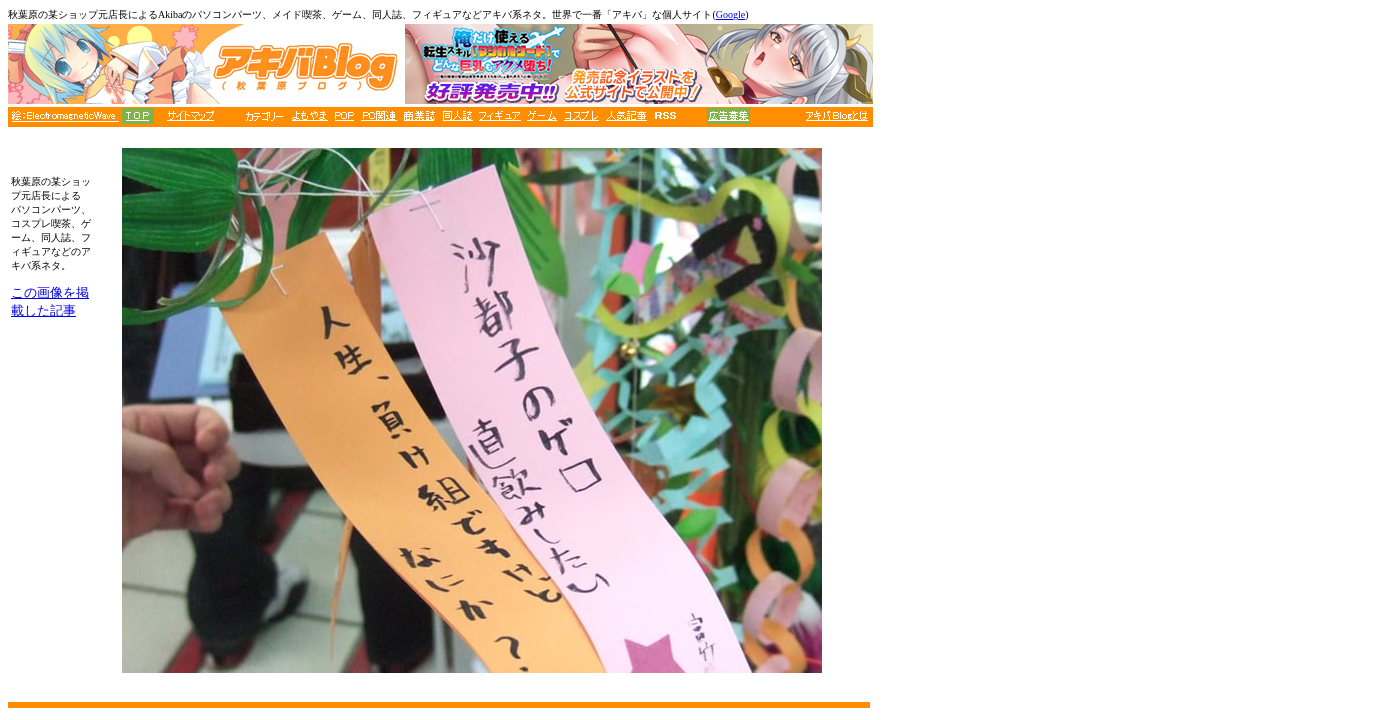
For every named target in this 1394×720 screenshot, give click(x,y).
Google (730, 14)
